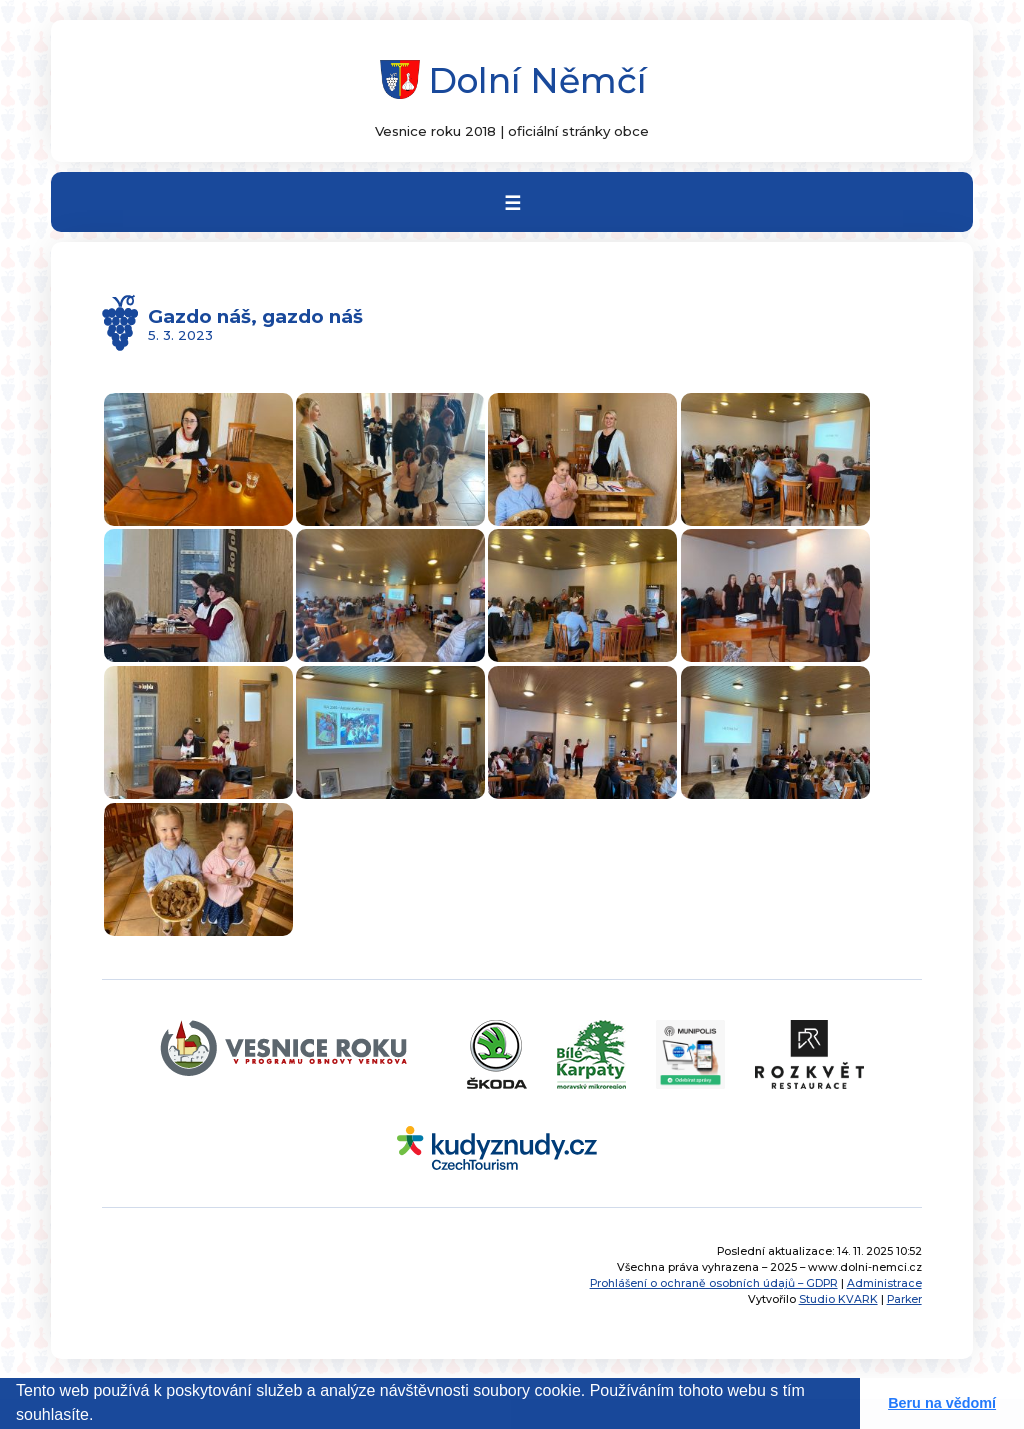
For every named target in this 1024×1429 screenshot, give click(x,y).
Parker (904, 1299)
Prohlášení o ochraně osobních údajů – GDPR (714, 1283)
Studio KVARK (838, 1299)
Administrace (884, 1283)
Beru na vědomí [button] (942, 1403)
